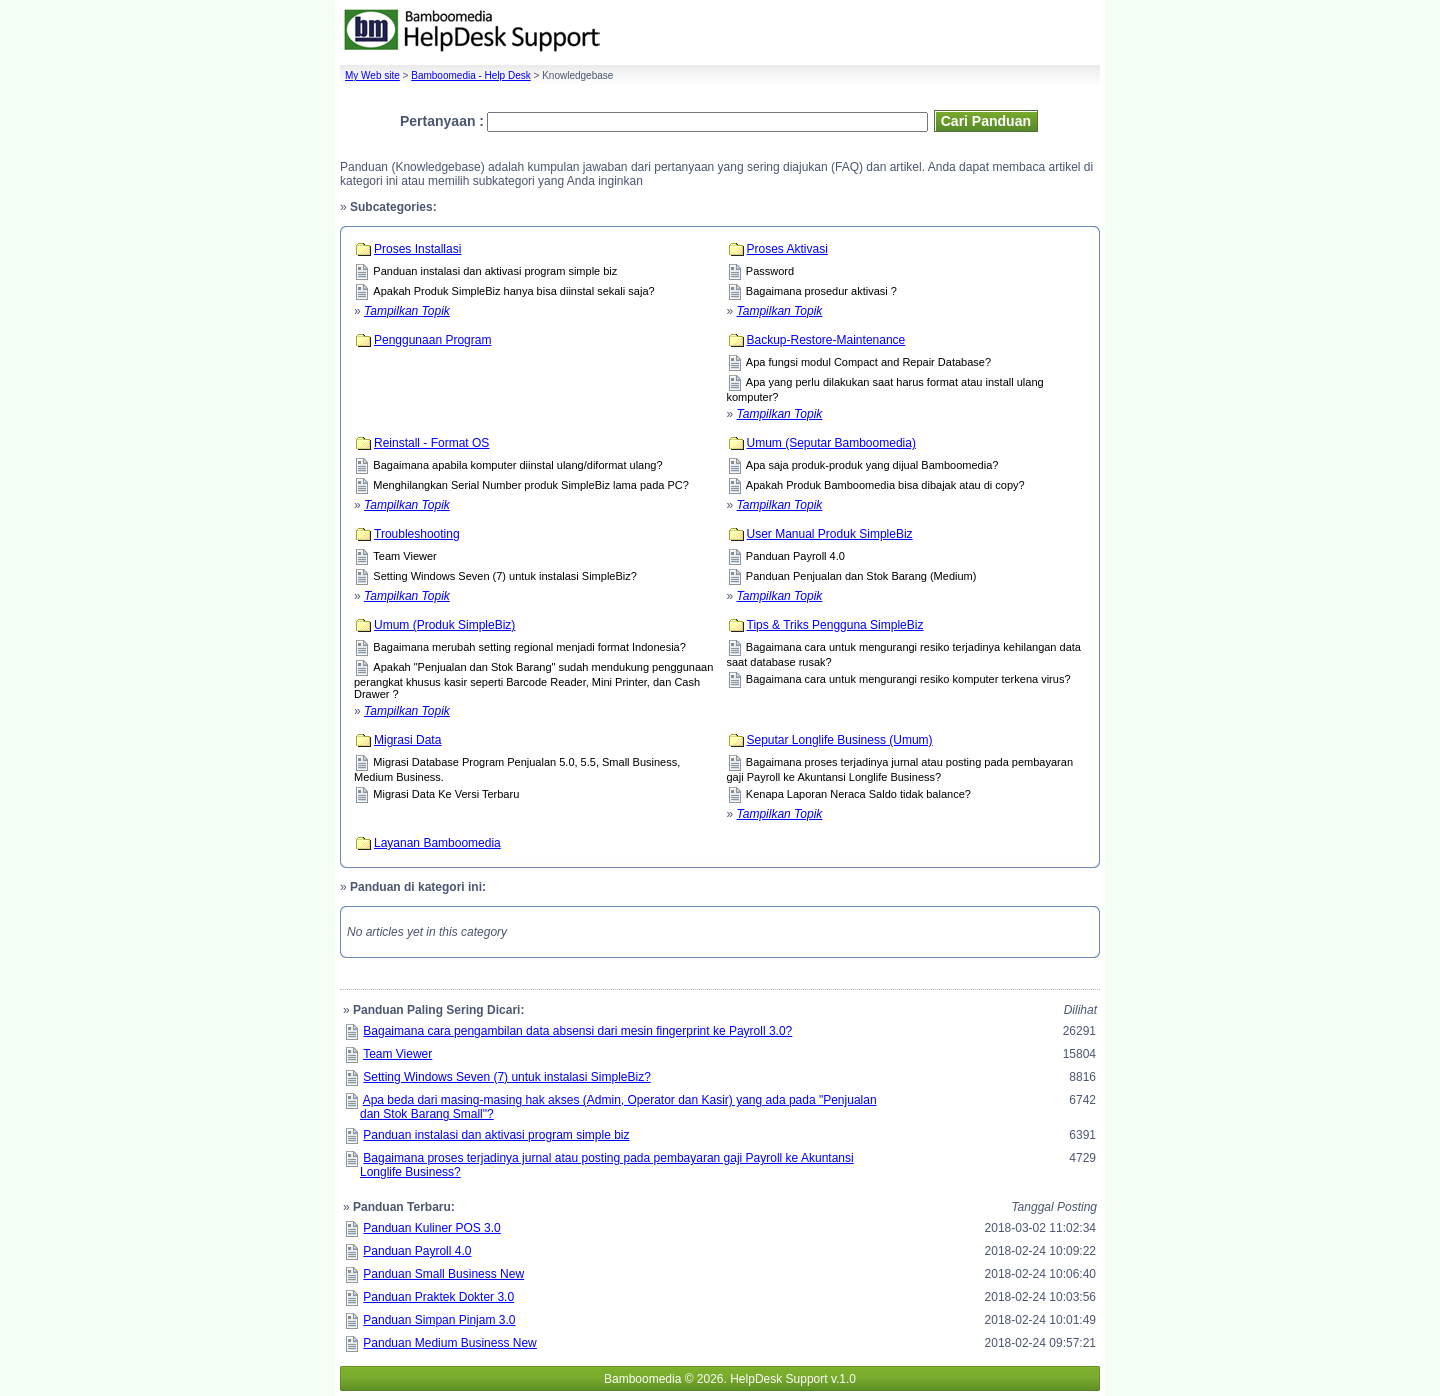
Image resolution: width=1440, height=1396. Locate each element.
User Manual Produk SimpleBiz (830, 534)
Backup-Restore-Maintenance (826, 340)
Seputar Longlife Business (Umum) (840, 740)
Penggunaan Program (432, 340)
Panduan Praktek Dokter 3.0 (438, 1297)
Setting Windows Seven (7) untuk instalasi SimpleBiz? (505, 576)
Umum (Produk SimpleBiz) (444, 625)
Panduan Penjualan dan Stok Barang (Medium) (861, 576)
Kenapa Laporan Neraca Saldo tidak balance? (858, 794)
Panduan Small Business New (443, 1274)
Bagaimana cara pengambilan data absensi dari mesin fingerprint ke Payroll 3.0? (577, 1031)
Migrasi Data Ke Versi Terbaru (446, 794)
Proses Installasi (417, 249)
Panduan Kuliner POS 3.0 (431, 1228)
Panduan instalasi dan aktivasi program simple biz (495, 271)
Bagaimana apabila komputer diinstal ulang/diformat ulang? (517, 465)
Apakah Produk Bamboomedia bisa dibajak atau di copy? (885, 485)
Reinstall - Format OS (431, 443)
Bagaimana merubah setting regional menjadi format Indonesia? (529, 647)
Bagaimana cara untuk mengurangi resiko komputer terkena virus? (908, 679)
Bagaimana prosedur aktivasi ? (821, 291)
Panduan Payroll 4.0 (795, 556)
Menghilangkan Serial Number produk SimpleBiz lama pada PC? (531, 485)
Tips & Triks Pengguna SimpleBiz (835, 625)
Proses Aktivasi (787, 249)
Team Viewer (404, 556)
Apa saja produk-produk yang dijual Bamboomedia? (872, 465)
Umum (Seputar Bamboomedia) (831, 443)
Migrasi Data (407, 740)
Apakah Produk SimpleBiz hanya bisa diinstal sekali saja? (513, 291)
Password (770, 271)
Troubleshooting (417, 534)
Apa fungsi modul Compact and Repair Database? (868, 362)
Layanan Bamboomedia (437, 843)
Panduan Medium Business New (449, 1343)
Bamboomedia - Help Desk (471, 75)
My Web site (372, 75)
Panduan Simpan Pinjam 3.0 (439, 1320)
